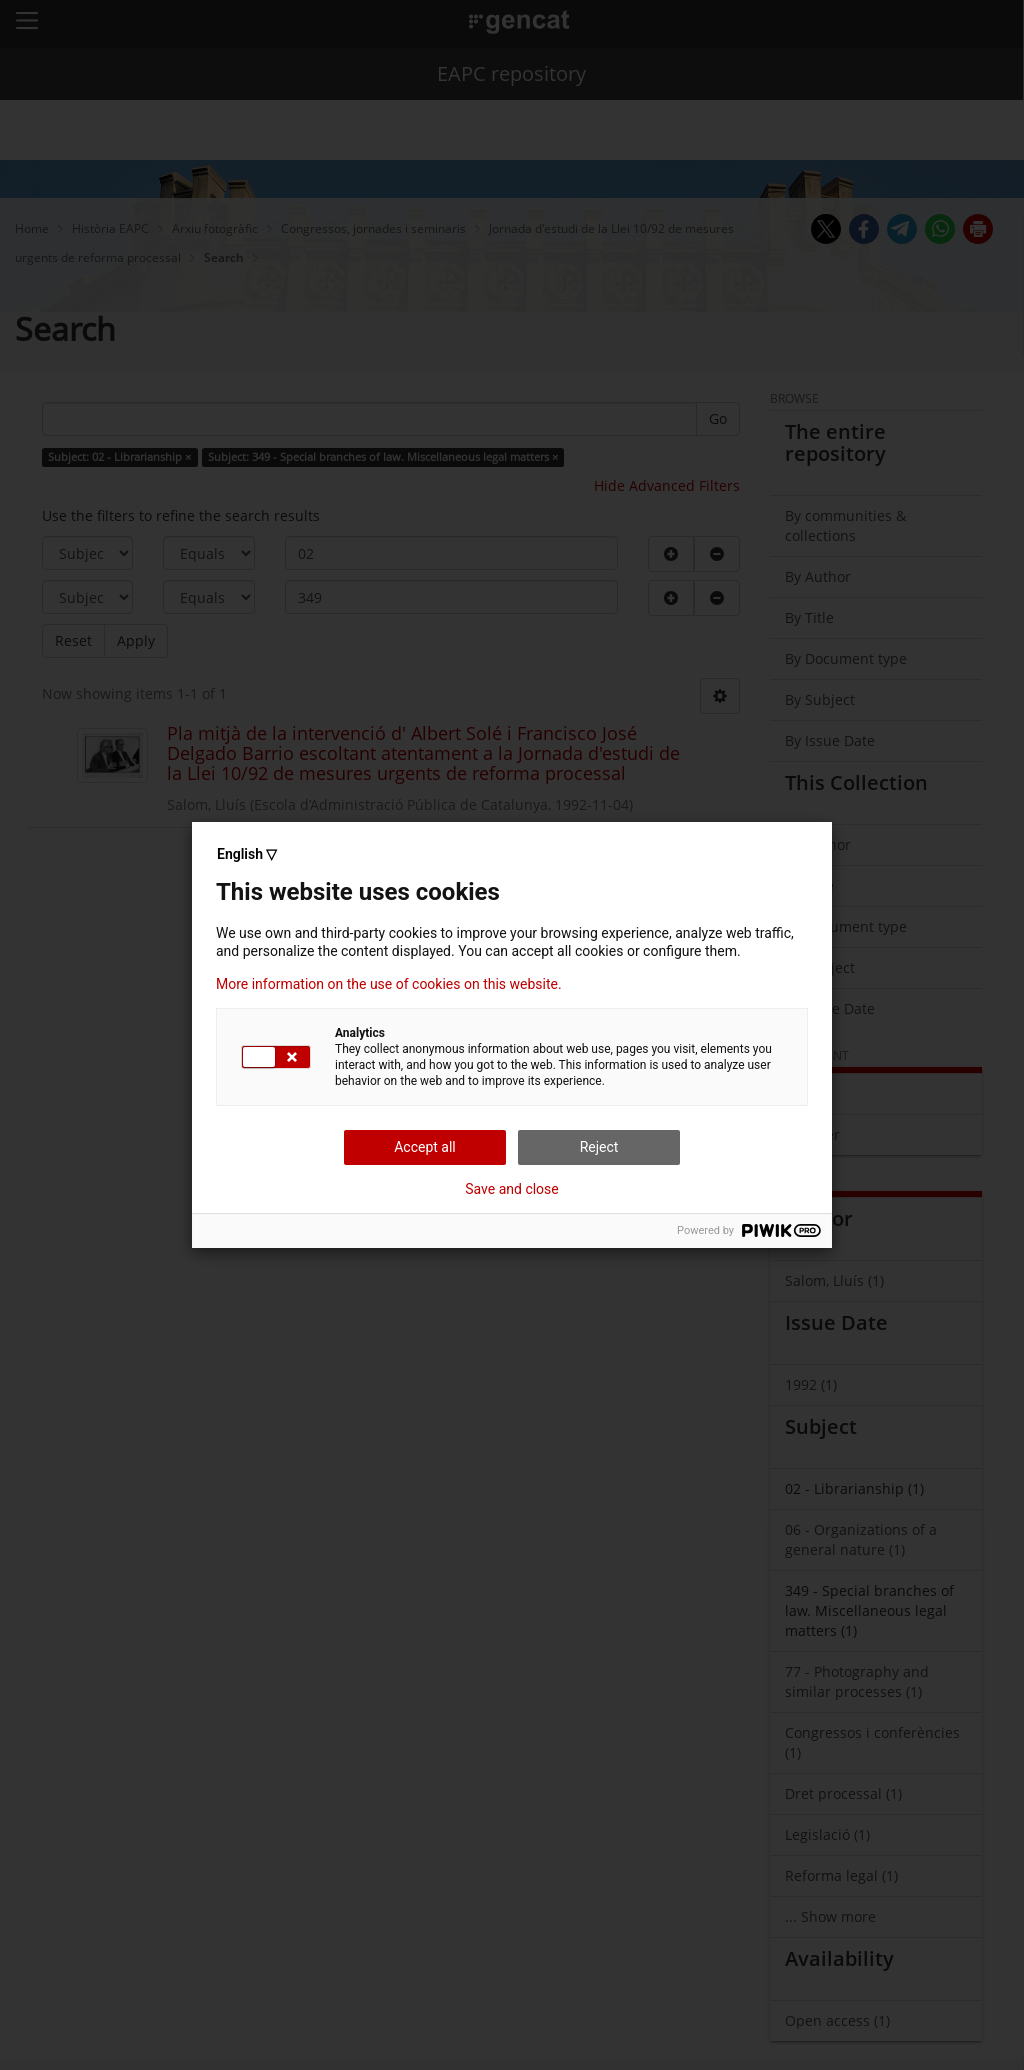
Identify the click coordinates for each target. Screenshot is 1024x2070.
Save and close (512, 1189)
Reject (599, 1147)
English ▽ (247, 854)
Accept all (425, 1147)
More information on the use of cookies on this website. (389, 984)
